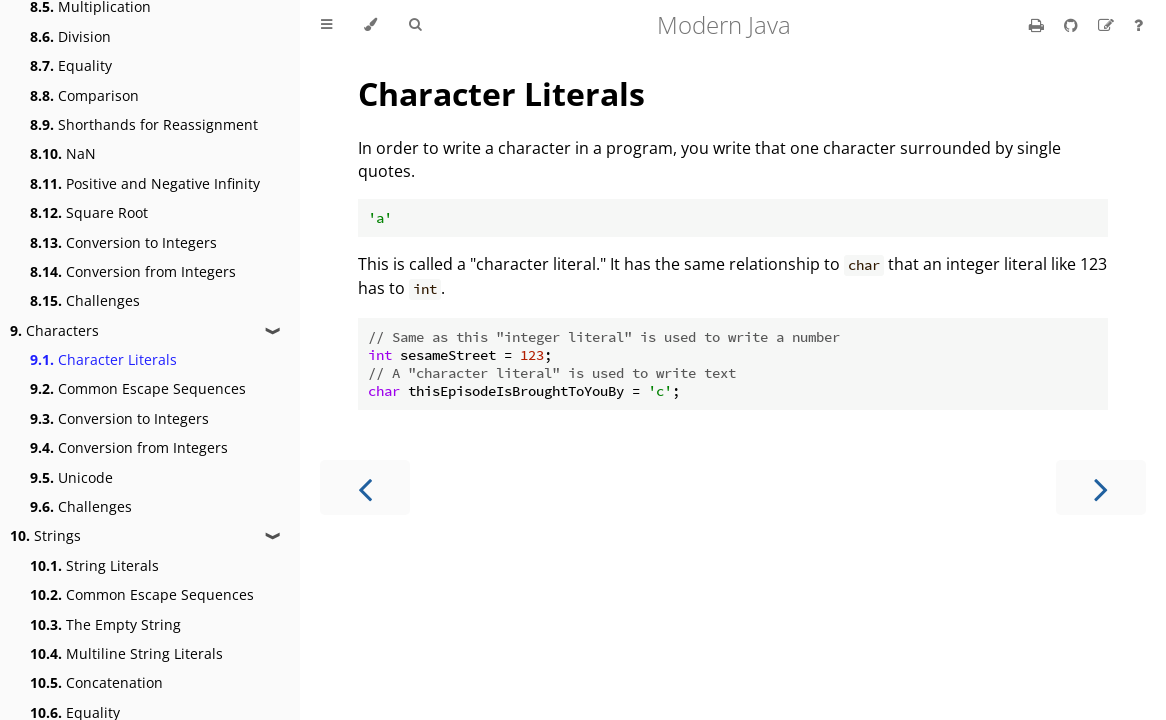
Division (70, 36)
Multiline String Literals (126, 653)
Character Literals (103, 359)
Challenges (85, 300)
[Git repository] (1073, 25)
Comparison (84, 95)
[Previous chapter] (365, 487)
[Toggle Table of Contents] (326, 25)
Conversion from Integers (133, 271)
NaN (63, 153)
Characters (54, 330)
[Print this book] (1038, 25)
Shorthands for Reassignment (144, 124)
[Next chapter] (1101, 487)
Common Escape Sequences (138, 388)
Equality (71, 65)
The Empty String (105, 624)
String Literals (94, 565)
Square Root (89, 212)
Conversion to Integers (123, 242)
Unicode (71, 477)
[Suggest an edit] (1108, 25)
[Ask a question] (1138, 25)
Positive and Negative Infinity (145, 183)
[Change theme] (370, 25)
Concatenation (96, 682)
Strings (45, 535)
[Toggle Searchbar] (415, 25)
